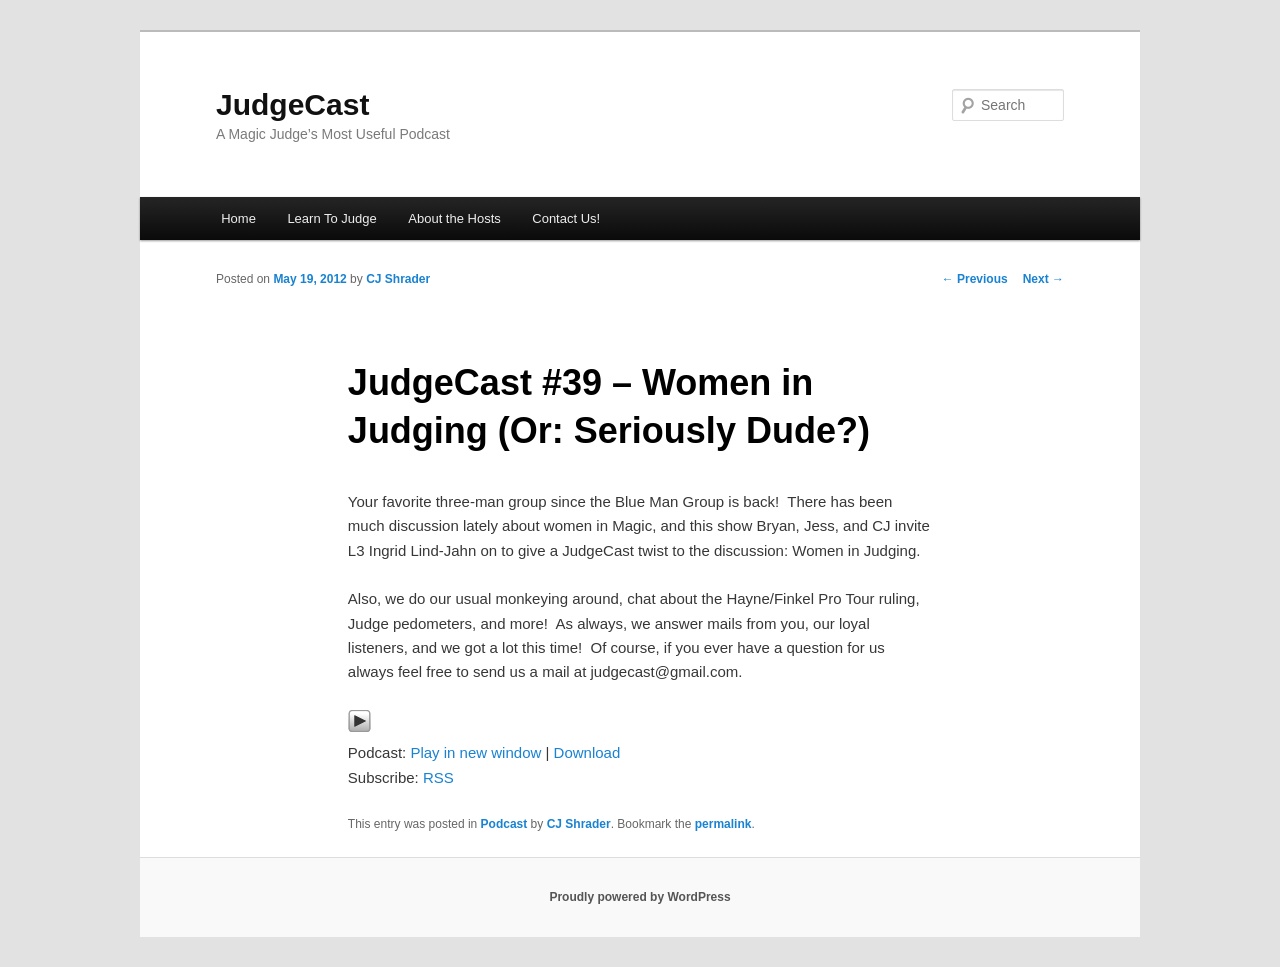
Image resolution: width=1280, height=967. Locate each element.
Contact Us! (566, 218)
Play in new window (475, 752)
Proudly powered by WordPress (639, 897)
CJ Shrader (398, 279)
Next (1043, 279)
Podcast (504, 824)
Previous (975, 279)
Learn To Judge (331, 218)
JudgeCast (292, 104)
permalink (723, 824)
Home (238, 218)
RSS (438, 777)
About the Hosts (454, 218)
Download (587, 752)
